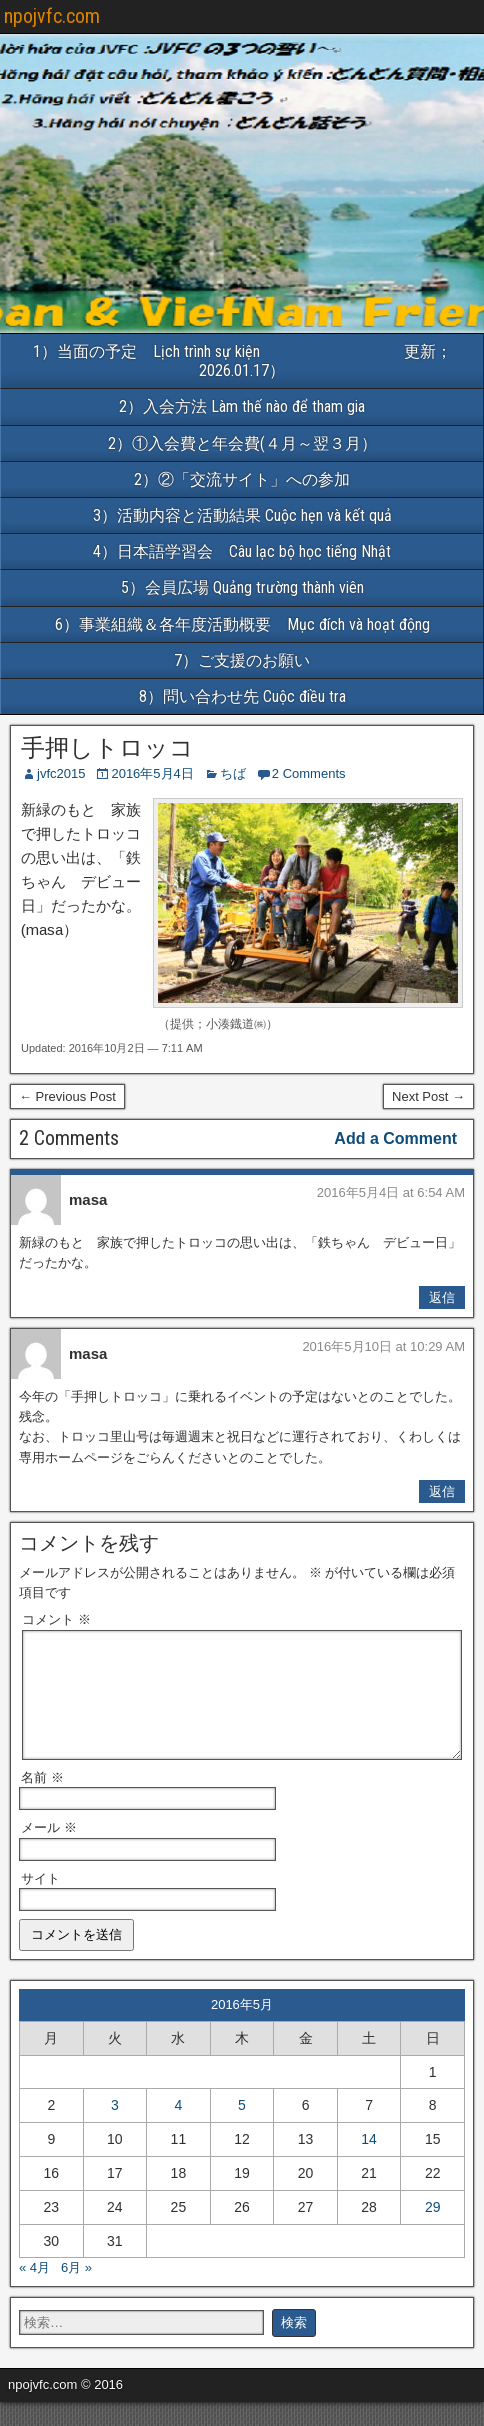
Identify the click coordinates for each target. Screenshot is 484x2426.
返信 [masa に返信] (442, 1297)
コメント (56, 1619)
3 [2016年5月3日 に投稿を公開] (115, 2129)
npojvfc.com (52, 16)
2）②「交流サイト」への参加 (242, 479)
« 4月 (34, 2291)
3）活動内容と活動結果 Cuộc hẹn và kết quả (242, 515)
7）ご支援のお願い (242, 660)
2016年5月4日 (152, 773)
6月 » (76, 2291)
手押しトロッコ (107, 748)
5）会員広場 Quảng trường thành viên (242, 587)
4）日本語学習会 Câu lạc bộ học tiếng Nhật (250, 551)
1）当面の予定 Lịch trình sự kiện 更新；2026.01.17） (242, 361)
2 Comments (309, 773)
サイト (40, 1902)
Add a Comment (395, 1138)
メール (49, 1851)
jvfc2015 (61, 773)
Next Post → (428, 1096)
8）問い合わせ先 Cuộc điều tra (242, 696)
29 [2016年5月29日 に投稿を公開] (433, 2231)
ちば (233, 773)
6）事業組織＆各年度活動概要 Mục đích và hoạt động (269, 624)
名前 (42, 1801)
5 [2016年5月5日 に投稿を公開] (242, 2129)
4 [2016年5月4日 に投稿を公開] (179, 2129)
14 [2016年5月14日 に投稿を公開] (369, 2163)
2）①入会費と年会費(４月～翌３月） (242, 443)
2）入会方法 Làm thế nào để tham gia (242, 406)
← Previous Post (67, 1096)
